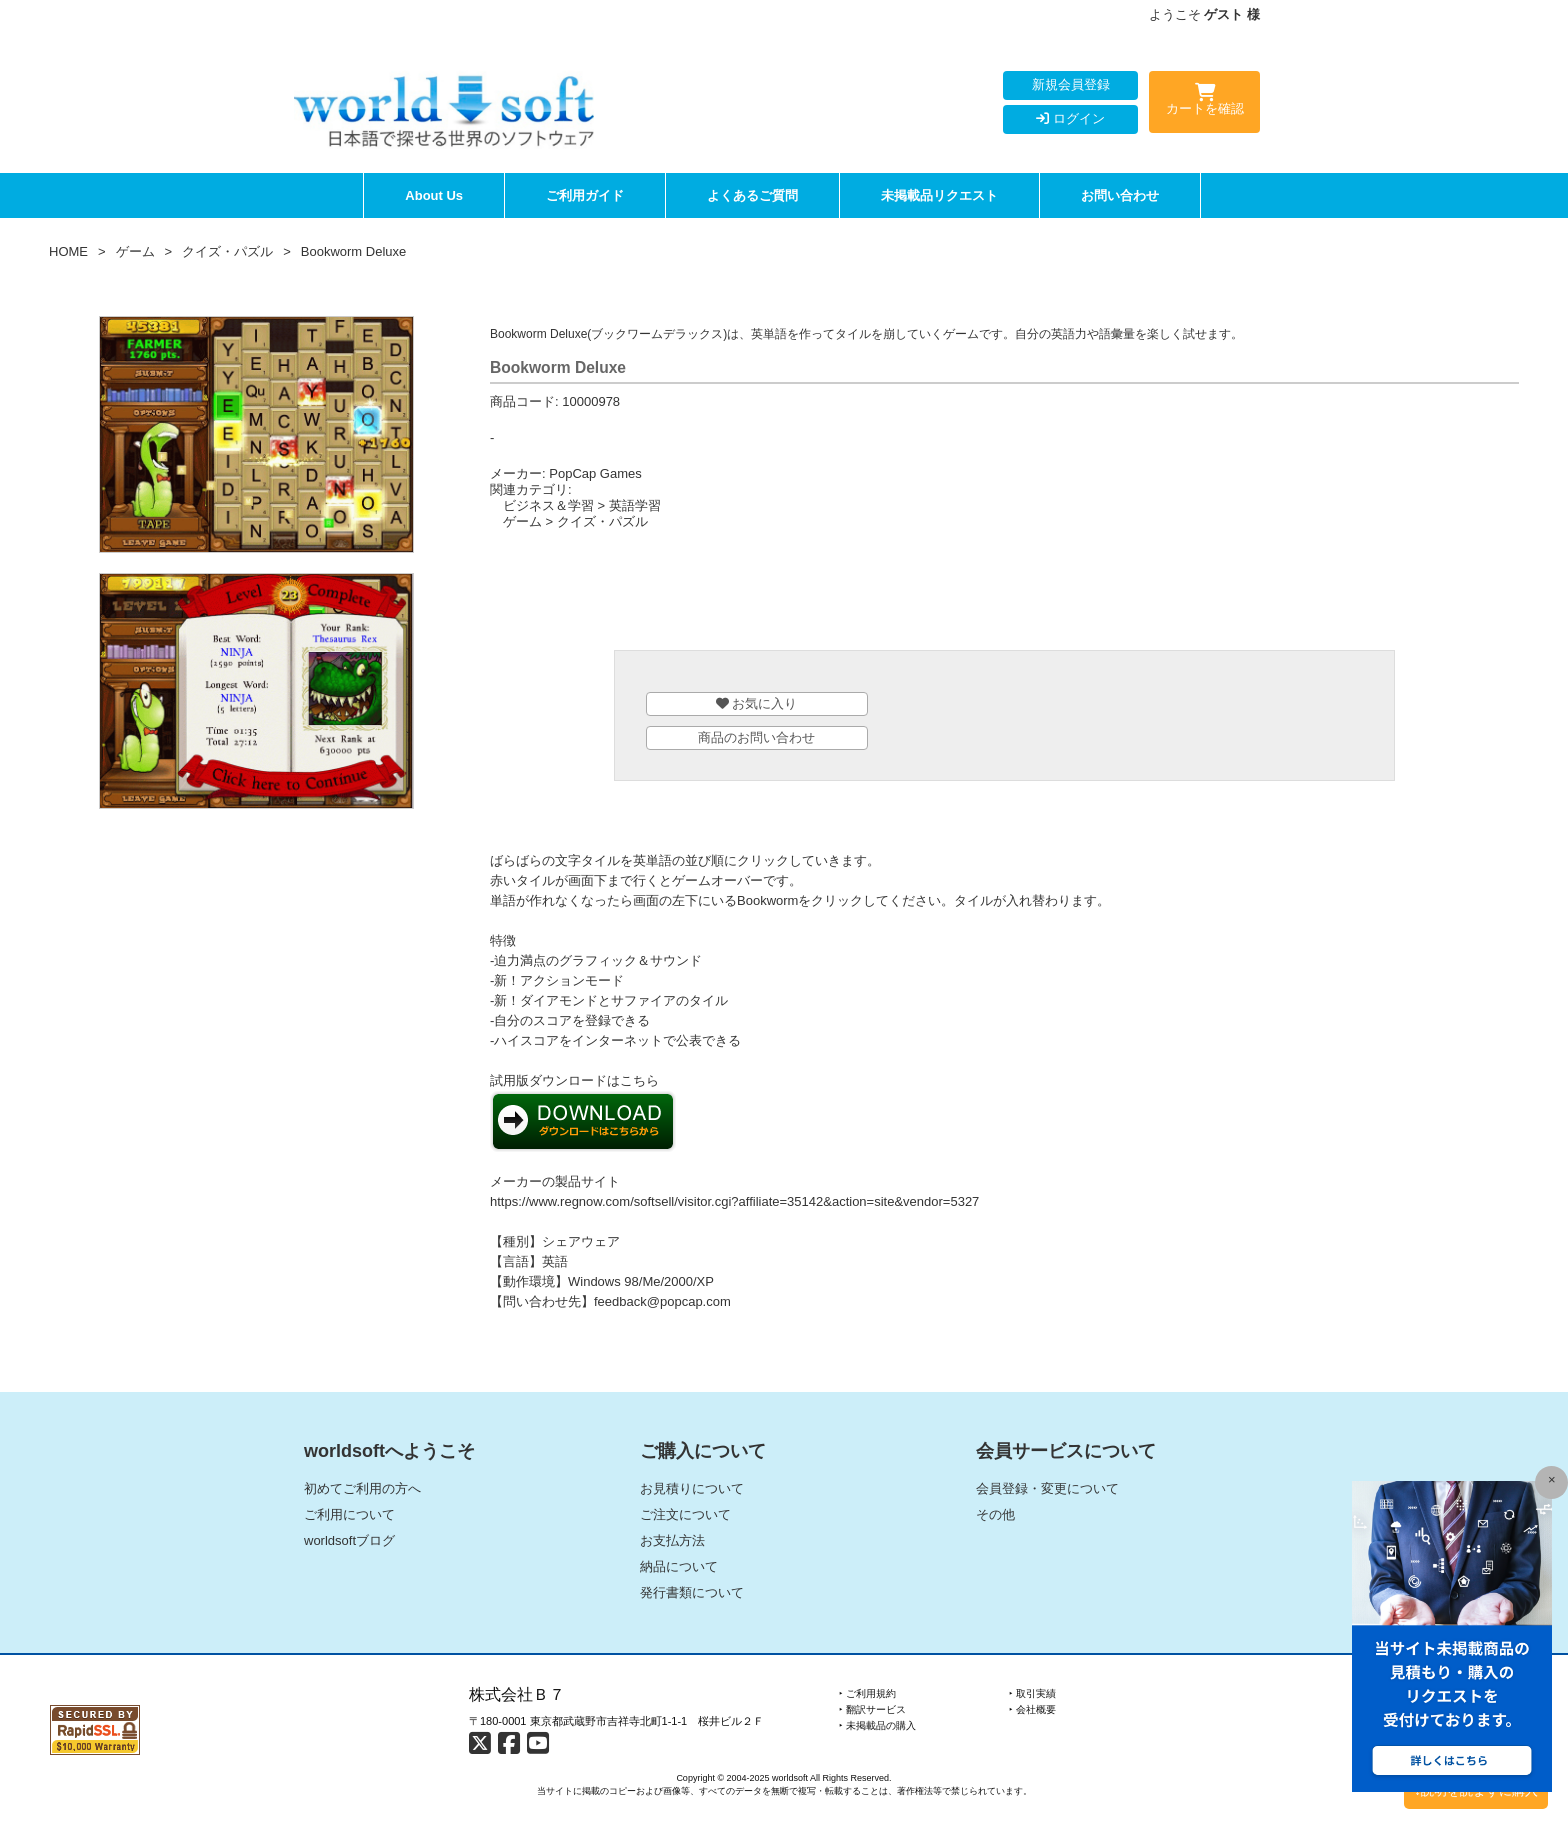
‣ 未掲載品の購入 (877, 1725)
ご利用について (349, 1514)
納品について (679, 1566)
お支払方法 (672, 1540)
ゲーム (135, 251)
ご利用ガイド (585, 195)
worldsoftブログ (349, 1540)
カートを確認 (1204, 103)
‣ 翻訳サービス (872, 1709)
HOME (68, 251)
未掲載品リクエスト (939, 195)
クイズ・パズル (227, 251)
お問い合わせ (1120, 195)
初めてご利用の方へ (362, 1488)
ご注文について (685, 1514)
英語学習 (635, 505)
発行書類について (692, 1592)
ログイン (1070, 118)
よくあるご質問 (752, 195)
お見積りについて (692, 1488)
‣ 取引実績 (1032, 1693)
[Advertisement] (1005, 595)
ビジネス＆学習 (548, 505)
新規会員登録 (1071, 84)
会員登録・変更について (1047, 1488)
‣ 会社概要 (1032, 1709)
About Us (434, 195)
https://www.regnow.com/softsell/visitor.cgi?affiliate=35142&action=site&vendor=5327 (734, 1201)
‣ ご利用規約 (867, 1693)
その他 (995, 1514)
